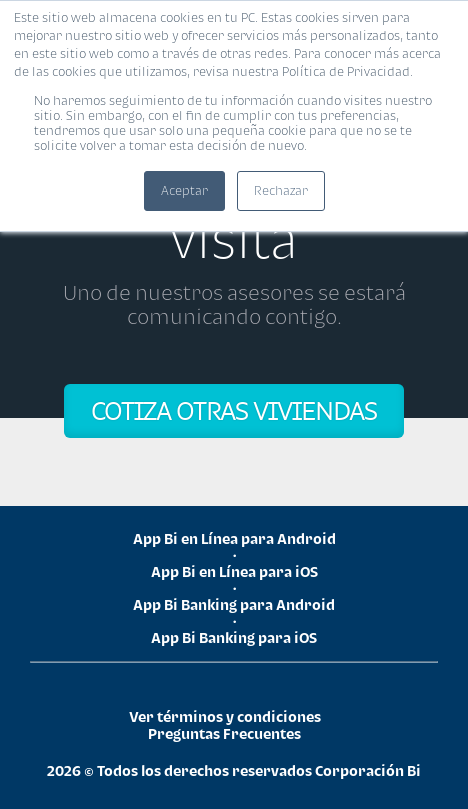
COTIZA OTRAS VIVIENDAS (234, 410)
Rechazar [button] (281, 190)
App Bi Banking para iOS (234, 637)
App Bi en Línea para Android (234, 538)
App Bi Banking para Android (234, 604)
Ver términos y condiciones (225, 716)
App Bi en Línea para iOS (234, 571)
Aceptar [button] (184, 190)
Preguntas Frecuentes (224, 733)
